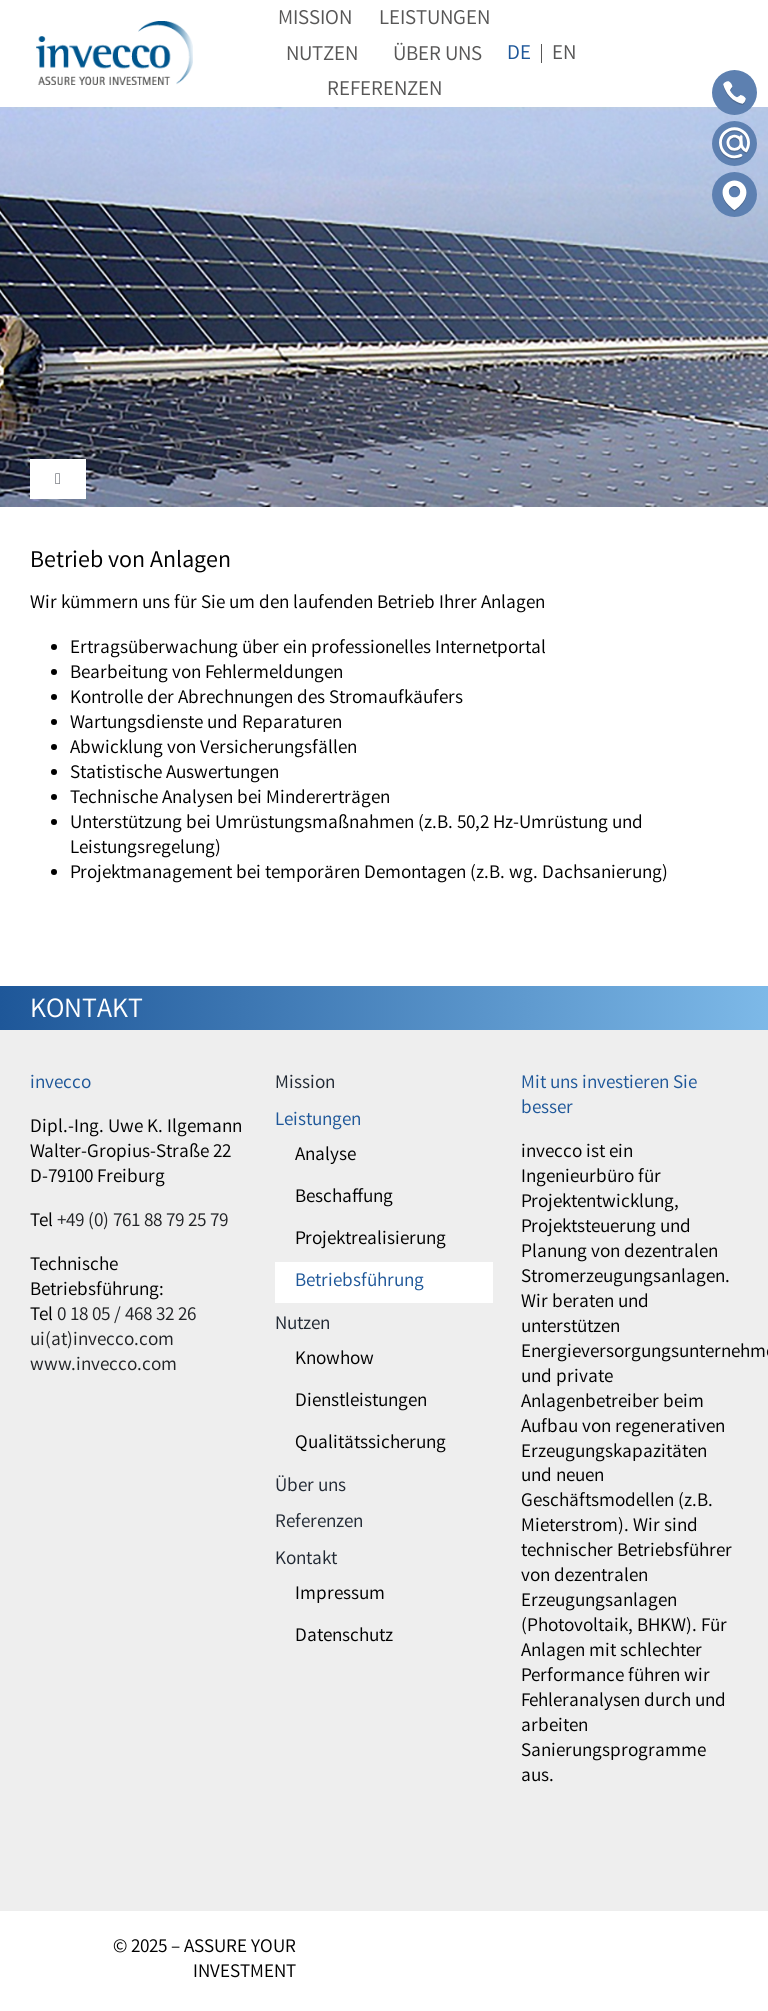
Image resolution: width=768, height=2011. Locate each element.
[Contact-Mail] (734, 130)
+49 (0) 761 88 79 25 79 (142, 1222)
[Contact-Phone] (734, 79)
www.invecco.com (103, 1366)
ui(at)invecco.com (102, 1341)
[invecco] (114, 30)
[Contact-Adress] (734, 181)
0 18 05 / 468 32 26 (126, 1316)
